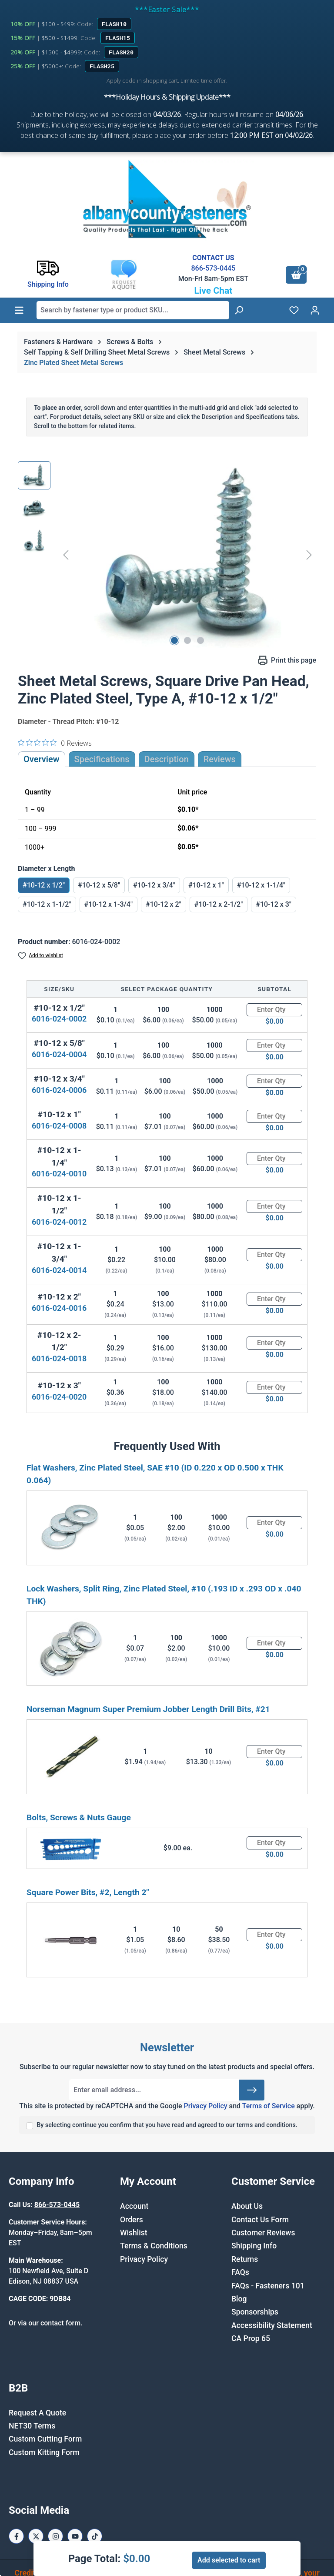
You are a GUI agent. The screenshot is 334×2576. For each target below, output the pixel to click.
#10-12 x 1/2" (44, 885)
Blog (239, 2299)
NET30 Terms (32, 2426)
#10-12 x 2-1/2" (218, 904)
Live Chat (213, 290)
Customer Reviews (263, 2232)
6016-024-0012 (59, 1221)
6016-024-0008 (59, 1125)
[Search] (239, 310)
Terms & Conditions (153, 2245)
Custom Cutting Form (45, 2439)
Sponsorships (254, 2312)
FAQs (240, 2272)
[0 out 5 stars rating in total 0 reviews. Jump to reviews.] (55, 742)
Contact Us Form (260, 2219)
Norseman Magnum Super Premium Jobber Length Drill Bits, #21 (148, 1709)
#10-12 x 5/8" (99, 885)
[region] (167, 554)
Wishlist (133, 2232)
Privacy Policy (205, 2106)
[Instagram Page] (55, 2536)
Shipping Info (254, 2245)
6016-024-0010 (59, 1173)
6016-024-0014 (59, 1270)
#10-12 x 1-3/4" (108, 904)
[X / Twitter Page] (35, 2536)
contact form (60, 2323)
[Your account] (314, 310)
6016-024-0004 (59, 1054)
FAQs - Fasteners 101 (267, 2285)
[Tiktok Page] (94, 2536)
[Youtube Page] (75, 2536)
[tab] (166, 759)
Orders (131, 2219)
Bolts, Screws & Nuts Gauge (79, 1817)
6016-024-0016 (59, 1308)
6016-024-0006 (59, 1090)
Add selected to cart (228, 2560)
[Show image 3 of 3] (200, 640)
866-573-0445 (213, 268)
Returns (244, 2259)
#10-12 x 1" (206, 885)
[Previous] (65, 555)
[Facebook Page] (16, 2536)
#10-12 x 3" (273, 904)
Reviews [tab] (220, 759)
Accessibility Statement (271, 2325)
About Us (247, 2206)
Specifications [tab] (102, 759)
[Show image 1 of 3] (174, 640)
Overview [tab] (41, 759)
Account (134, 2206)
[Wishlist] (294, 310)
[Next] (309, 555)
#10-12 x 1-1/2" (47, 904)
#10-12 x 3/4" (154, 885)
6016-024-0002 (59, 1018)
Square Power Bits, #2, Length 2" (88, 1892)
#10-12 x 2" (163, 904)
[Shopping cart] (296, 275)
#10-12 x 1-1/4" (261, 885)
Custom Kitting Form (44, 2452)
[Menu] (19, 310)
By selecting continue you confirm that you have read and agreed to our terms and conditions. (167, 2125)
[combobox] (133, 310)
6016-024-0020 (59, 1396)
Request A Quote (37, 2413)
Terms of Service (268, 2106)
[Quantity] (274, 1009)
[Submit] (252, 2090)
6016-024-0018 (59, 1358)
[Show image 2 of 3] (187, 640)
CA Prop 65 (250, 2338)
